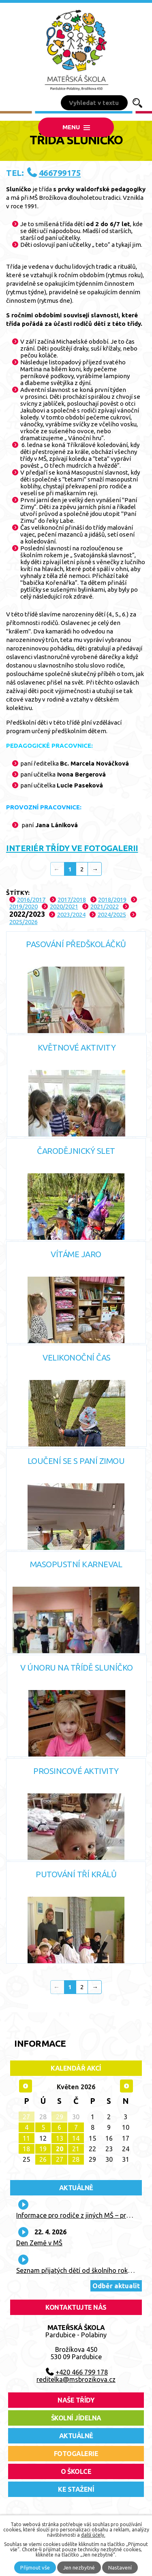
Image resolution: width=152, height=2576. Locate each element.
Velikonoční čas (77, 1357)
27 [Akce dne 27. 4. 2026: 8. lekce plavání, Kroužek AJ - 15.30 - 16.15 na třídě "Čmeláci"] (26, 2116)
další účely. (93, 2534)
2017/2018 (72, 899)
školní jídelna (76, 2418)
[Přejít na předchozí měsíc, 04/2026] (25, 2086)
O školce (76, 2471)
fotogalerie (76, 2453)
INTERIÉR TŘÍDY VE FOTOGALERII (72, 848)
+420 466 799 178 (82, 2372)
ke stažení (76, 2489)
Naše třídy (76, 2400)
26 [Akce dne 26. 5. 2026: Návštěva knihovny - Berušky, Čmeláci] (43, 2159)
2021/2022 (104, 906)
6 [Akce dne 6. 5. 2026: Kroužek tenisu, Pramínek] (59, 2127)
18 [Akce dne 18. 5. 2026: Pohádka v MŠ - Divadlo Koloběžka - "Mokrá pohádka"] (26, 2148)
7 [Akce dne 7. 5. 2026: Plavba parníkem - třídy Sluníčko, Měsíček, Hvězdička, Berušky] (76, 2127)
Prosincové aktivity (76, 1771)
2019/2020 (23, 906)
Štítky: (18, 892)
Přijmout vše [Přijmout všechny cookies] (35, 2567)
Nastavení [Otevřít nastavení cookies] (120, 2567)
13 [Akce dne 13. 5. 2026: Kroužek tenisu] (59, 2138)
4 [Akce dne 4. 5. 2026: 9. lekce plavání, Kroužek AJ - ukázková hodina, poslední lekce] (26, 2127)
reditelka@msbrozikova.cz (76, 2379)
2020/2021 (64, 906)
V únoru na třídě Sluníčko (76, 1667)
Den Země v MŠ (39, 2243)
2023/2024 (71, 914)
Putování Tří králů (76, 1874)
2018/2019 (112, 899)
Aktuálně (76, 2187)
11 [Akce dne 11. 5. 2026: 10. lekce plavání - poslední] (26, 2138)
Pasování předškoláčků (76, 944)
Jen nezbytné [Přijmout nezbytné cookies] (79, 2567)
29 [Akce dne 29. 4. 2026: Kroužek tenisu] (59, 2116)
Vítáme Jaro (76, 1254)
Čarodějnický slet (76, 1150)
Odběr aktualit (116, 2285)
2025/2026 (23, 921)
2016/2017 (31, 899)
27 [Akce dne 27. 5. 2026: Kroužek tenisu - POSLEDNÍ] (59, 2159)
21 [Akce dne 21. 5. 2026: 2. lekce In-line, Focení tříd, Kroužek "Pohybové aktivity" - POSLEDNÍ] (75, 2148)
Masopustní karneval (76, 1564)
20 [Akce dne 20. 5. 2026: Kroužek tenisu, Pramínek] (59, 2148)
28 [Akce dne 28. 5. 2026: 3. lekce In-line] (75, 2159)
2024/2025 (112, 914)
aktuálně (76, 2435)
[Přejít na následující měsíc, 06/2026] (126, 2086)
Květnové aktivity (77, 1047)
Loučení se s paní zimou (76, 1461)
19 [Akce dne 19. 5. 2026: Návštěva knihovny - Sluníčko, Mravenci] (43, 2148)
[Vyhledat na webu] (94, 102)
